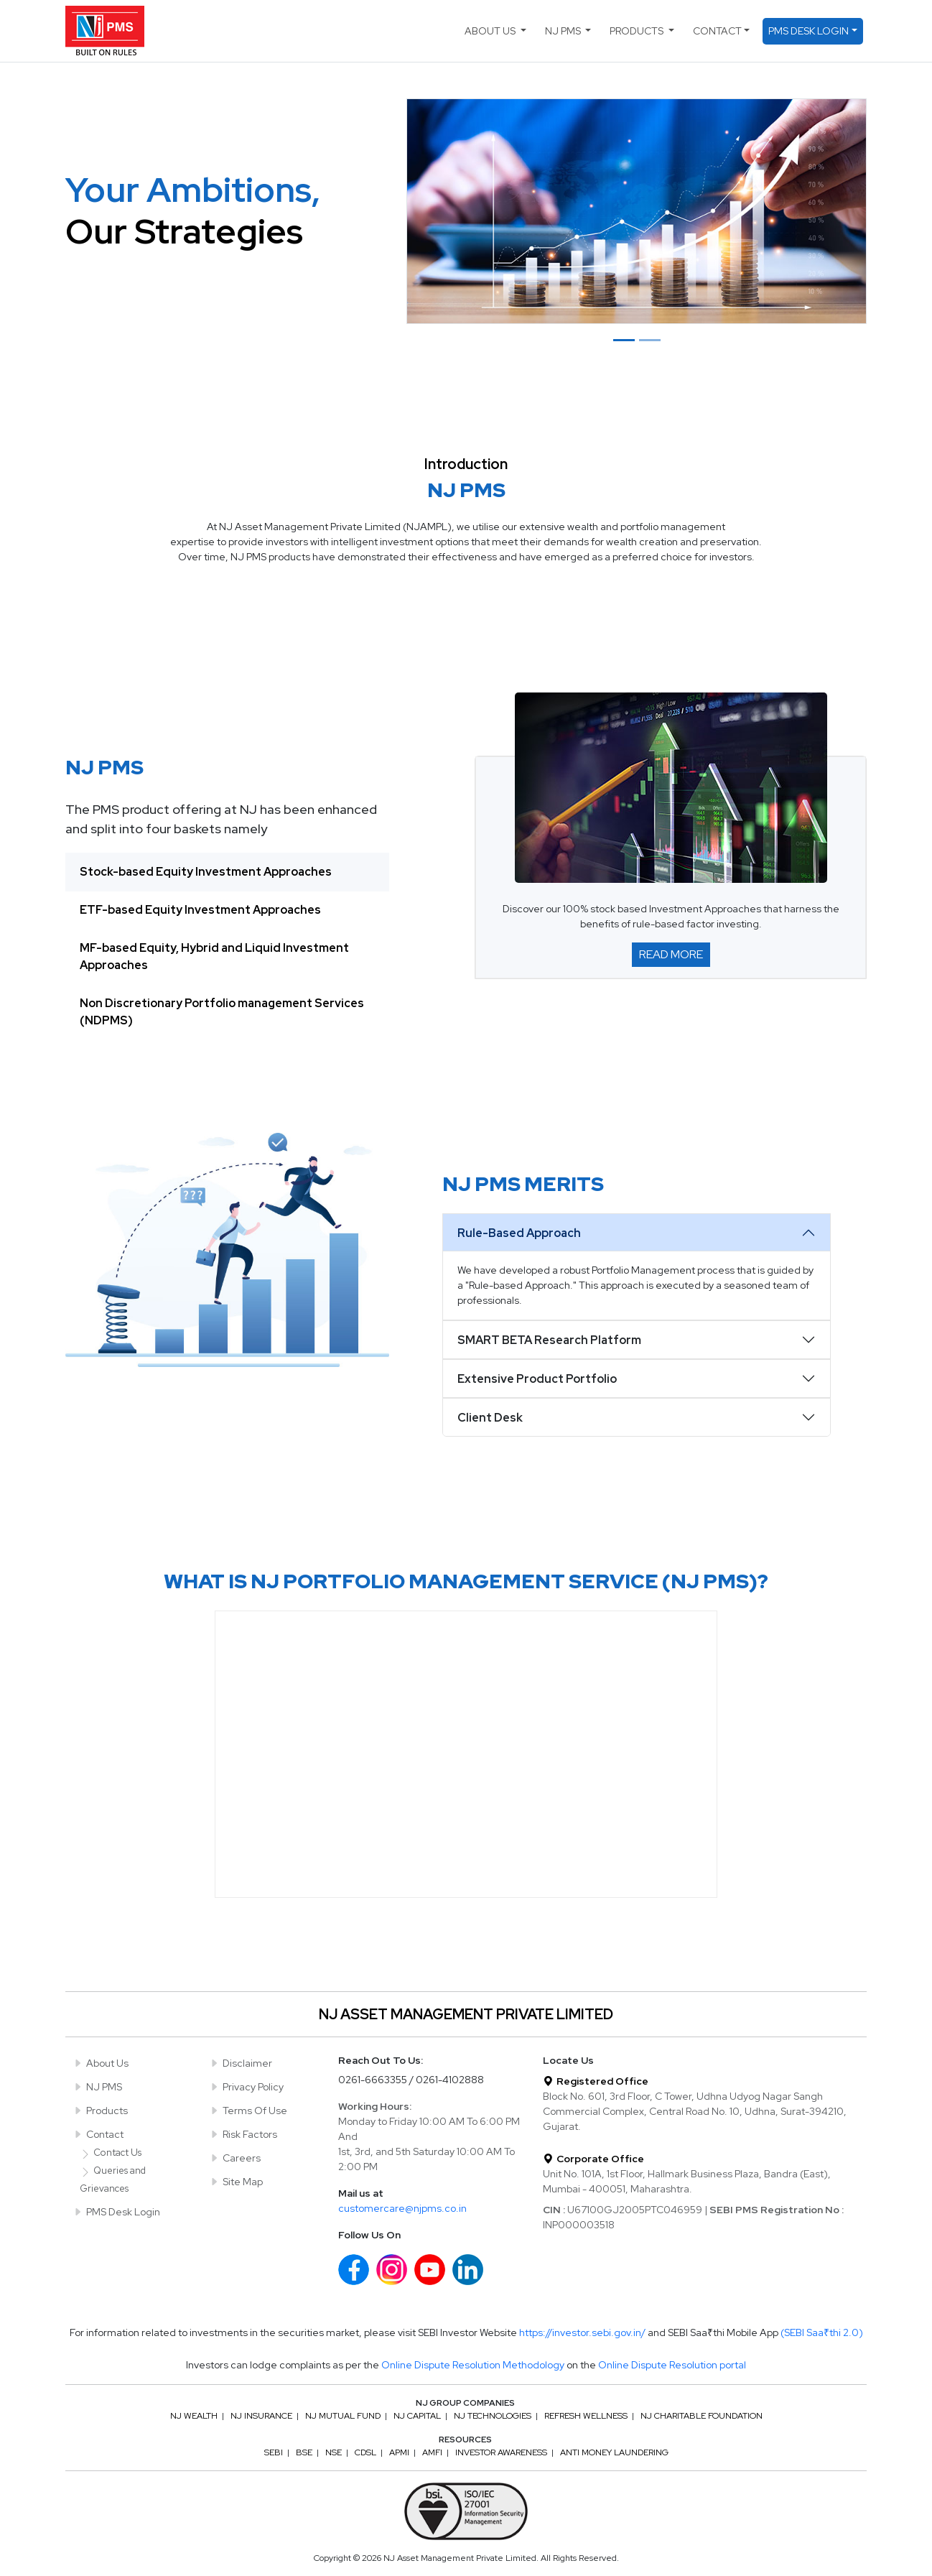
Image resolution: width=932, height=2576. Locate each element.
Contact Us (110, 2152)
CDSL (365, 2452)
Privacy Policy (246, 2086)
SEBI (273, 2452)
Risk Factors (243, 2134)
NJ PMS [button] (564, 30)
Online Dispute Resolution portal (672, 2364)
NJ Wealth (194, 2416)
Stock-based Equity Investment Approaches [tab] (206, 871)
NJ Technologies (492, 2416)
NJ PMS (97, 2086)
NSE (333, 2452)
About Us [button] (491, 30)
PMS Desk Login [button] (808, 30)
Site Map (236, 2181)
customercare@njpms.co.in (402, 2208)
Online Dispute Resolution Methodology (472, 2364)
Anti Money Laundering (614, 2452)
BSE (304, 2452)
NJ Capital (417, 2416)
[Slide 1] (624, 340)
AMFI (432, 2452)
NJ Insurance (261, 2416)
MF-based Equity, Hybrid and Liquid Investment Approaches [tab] (214, 956)
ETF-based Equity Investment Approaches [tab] (200, 909)
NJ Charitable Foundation (701, 2416)
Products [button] (638, 30)
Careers (235, 2157)
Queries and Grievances (113, 2179)
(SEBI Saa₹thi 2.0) (821, 2332)
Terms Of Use (248, 2110)
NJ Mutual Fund (343, 2416)
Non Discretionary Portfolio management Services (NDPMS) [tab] (222, 1012)
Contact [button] (717, 30)
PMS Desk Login (116, 2211)
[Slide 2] (650, 340)
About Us (101, 2063)
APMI (399, 2452)
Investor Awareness (501, 2452)
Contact (98, 2134)
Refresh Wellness (586, 2416)
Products (100, 2110)
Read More (671, 954)
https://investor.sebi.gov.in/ (583, 2332)
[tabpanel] (671, 867)
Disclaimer (240, 2063)
